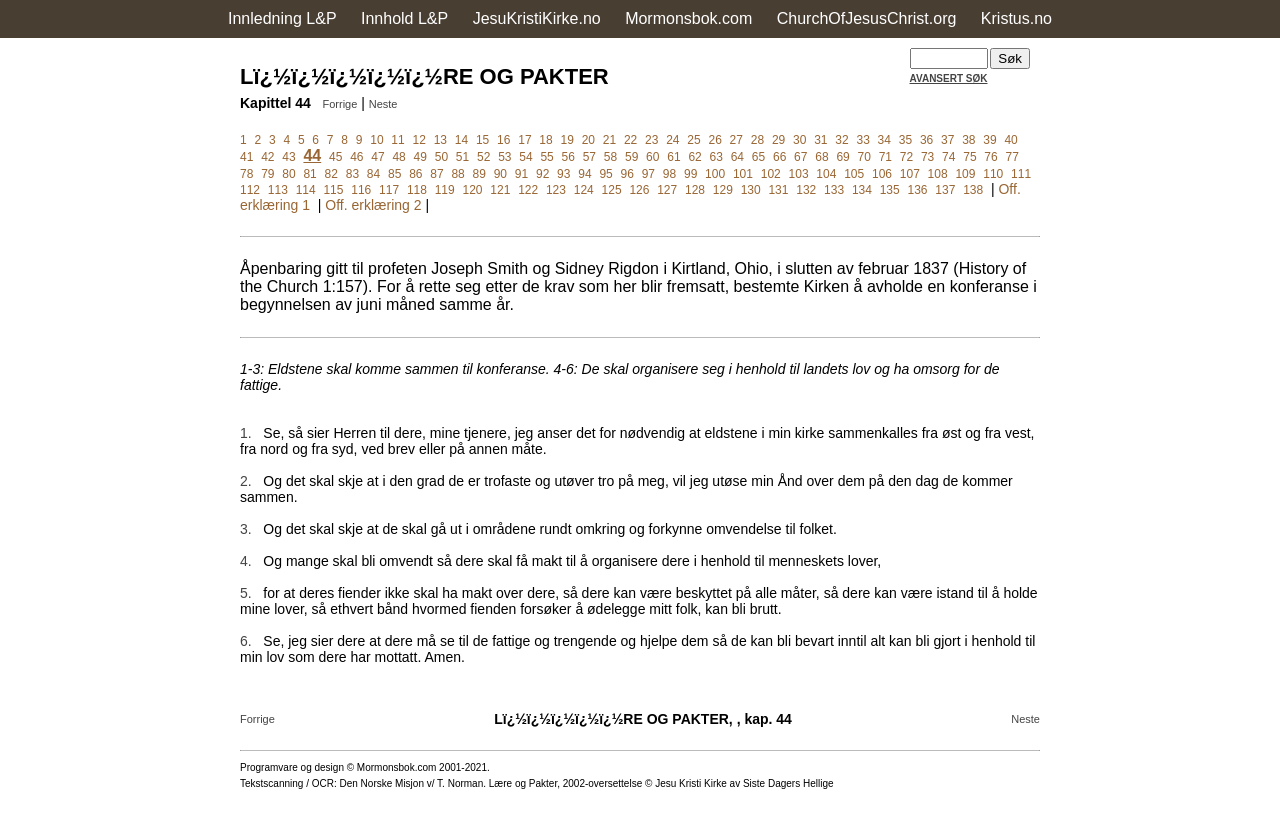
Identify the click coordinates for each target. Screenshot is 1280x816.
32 (841, 140)
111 (1021, 174)
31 (820, 140)
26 (714, 140)
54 (525, 157)
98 (669, 174)
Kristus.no (1016, 18)
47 (377, 157)
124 (584, 190)
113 (278, 190)
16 (503, 140)
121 (500, 190)
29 (778, 140)
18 (545, 140)
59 (631, 157)
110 (993, 174)
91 (521, 174)
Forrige (339, 104)
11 (397, 140)
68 (821, 157)
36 (926, 140)
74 (948, 157)
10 (376, 140)
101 (743, 174)
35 (905, 140)
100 (715, 174)
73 (927, 157)
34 (884, 140)
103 (799, 174)
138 (973, 190)
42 (267, 157)
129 (723, 190)
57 (589, 157)
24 (672, 140)
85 (394, 174)
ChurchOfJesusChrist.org (867, 18)
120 (473, 190)
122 (528, 190)
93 (563, 174)
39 (989, 140)
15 (482, 140)
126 (639, 190)
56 (568, 157)
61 (673, 157)
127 (667, 190)
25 (693, 140)
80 (288, 174)
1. (246, 433)
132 (806, 190)
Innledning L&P (282, 18)
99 (690, 174)
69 (842, 157)
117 (389, 190)
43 (288, 157)
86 (415, 174)
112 (250, 190)
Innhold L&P (404, 18)
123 (556, 190)
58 (610, 157)
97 (648, 174)
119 (445, 190)
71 (885, 157)
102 (771, 174)
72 (906, 157)
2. (246, 481)
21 (609, 140)
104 (826, 174)
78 (246, 174)
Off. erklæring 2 (373, 205)
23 (651, 140)
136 (918, 190)
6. (246, 641)
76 (990, 157)
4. (246, 561)
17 (524, 140)
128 (695, 190)
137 (945, 190)
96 (627, 174)
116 (361, 190)
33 (862, 140)
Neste (383, 104)
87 (436, 174)
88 (457, 174)
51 (462, 157)
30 (799, 140)
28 (757, 140)
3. (246, 529)
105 (854, 174)
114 (306, 190)
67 (800, 157)
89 (479, 174)
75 (969, 157)
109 (965, 174)
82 (331, 174)
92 (542, 174)
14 (461, 140)
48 (398, 157)
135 (890, 190)
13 (440, 140)
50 (441, 157)
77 (1012, 157)
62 (694, 157)
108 (938, 174)
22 (630, 140)
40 (1010, 140)
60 (652, 157)
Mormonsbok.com (688, 18)
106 (882, 174)
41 (246, 157)
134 (862, 190)
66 (779, 157)
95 (605, 174)
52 (483, 157)
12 (419, 140)
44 (312, 155)
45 (335, 157)
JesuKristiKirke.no (537, 18)
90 (500, 174)
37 (947, 140)
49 (420, 157)
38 (968, 140)
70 (864, 157)
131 (778, 190)
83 (352, 174)
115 (333, 190)
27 (736, 140)
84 (373, 174)
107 (910, 174)
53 (504, 157)
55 (546, 157)
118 (417, 190)
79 (267, 174)
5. (246, 593)
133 (834, 190)
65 (758, 157)
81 (309, 174)
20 (588, 140)
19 (566, 140)
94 (584, 174)
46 (356, 157)
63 (716, 157)
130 (751, 190)
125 (612, 190)
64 (737, 157)
